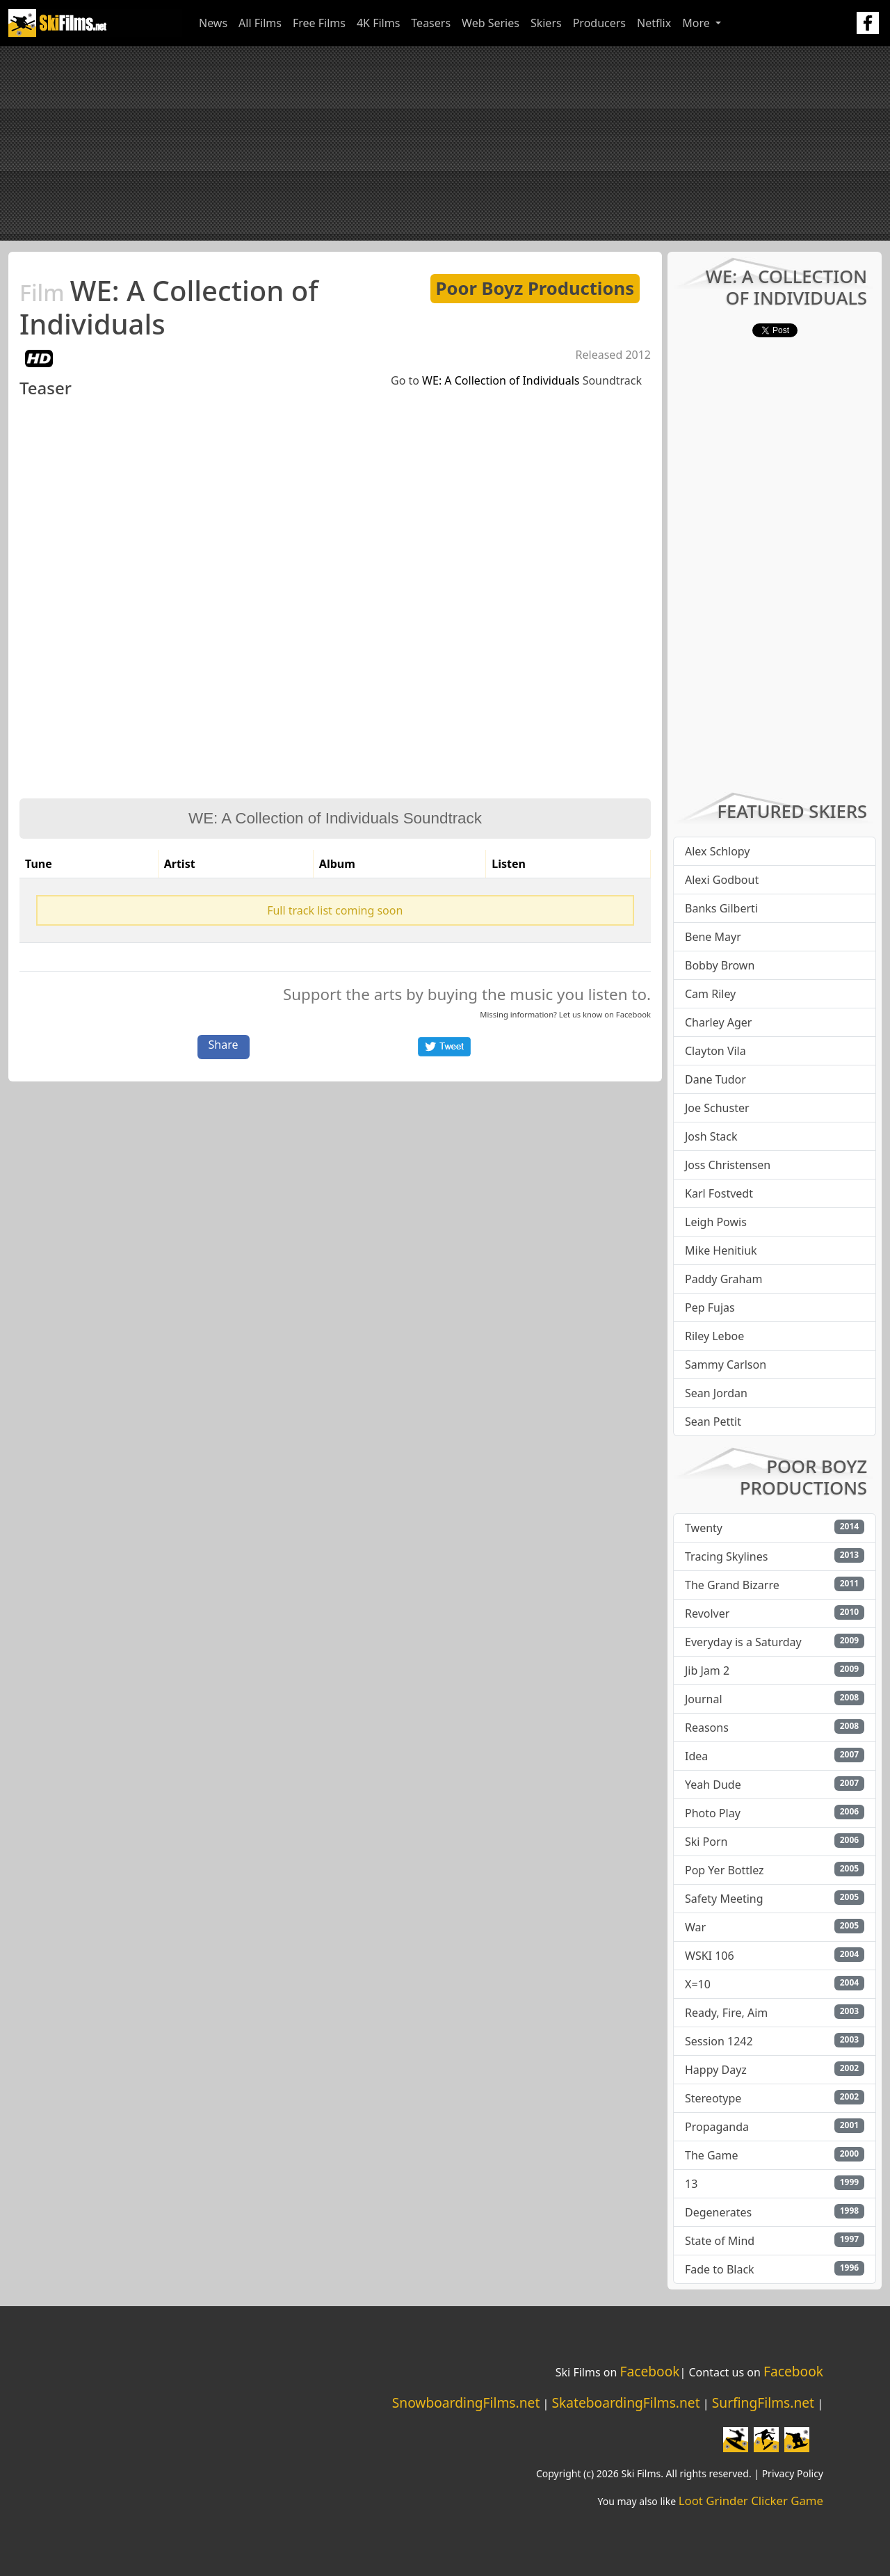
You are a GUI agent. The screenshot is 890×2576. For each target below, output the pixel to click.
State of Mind (719, 2240)
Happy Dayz (716, 2069)
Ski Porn (706, 1841)
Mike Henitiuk (721, 1250)
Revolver (707, 1613)
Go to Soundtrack (516, 380)
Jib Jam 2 (707, 1670)
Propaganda (717, 2126)
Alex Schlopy (717, 851)
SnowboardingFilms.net (466, 2402)
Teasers (431, 23)
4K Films (378, 23)
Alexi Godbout (722, 879)
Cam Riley (710, 993)
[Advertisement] (445, 143)
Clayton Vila (715, 1050)
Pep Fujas (710, 1307)
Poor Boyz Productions (535, 288)
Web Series (490, 23)
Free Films (319, 23)
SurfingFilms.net (763, 2402)
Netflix (654, 23)
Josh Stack (711, 1136)
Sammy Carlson (725, 1364)
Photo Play (713, 1813)
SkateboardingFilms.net (625, 2402)
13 (691, 2183)
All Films (260, 23)
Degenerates (718, 2212)
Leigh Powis (716, 1222)
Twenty (703, 1528)
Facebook (633, 1014)
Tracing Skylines (726, 1556)
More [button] (697, 23)
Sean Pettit (713, 1421)
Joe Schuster (717, 1108)
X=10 (698, 1984)
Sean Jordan (716, 1393)
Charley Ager (718, 1022)
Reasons (707, 1727)
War (695, 1927)
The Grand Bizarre (732, 1585)
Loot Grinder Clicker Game (751, 2501)
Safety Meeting (724, 1898)
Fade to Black (719, 2269)
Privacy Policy (792, 2473)
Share (223, 1044)
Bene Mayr (713, 936)
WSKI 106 (709, 1955)
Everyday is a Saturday (743, 1642)
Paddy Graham (723, 1279)
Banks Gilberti (721, 908)
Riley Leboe (714, 1336)
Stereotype (713, 2098)
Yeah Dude (713, 1784)
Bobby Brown (719, 965)
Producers (599, 23)
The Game (711, 2155)
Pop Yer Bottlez (724, 1870)
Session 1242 (719, 2041)
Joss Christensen (727, 1165)
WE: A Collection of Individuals (168, 307)
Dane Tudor (715, 1079)
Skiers (546, 23)
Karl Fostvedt (719, 1193)
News (213, 23)
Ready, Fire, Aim (726, 2012)
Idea (696, 1756)
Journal (703, 1699)
